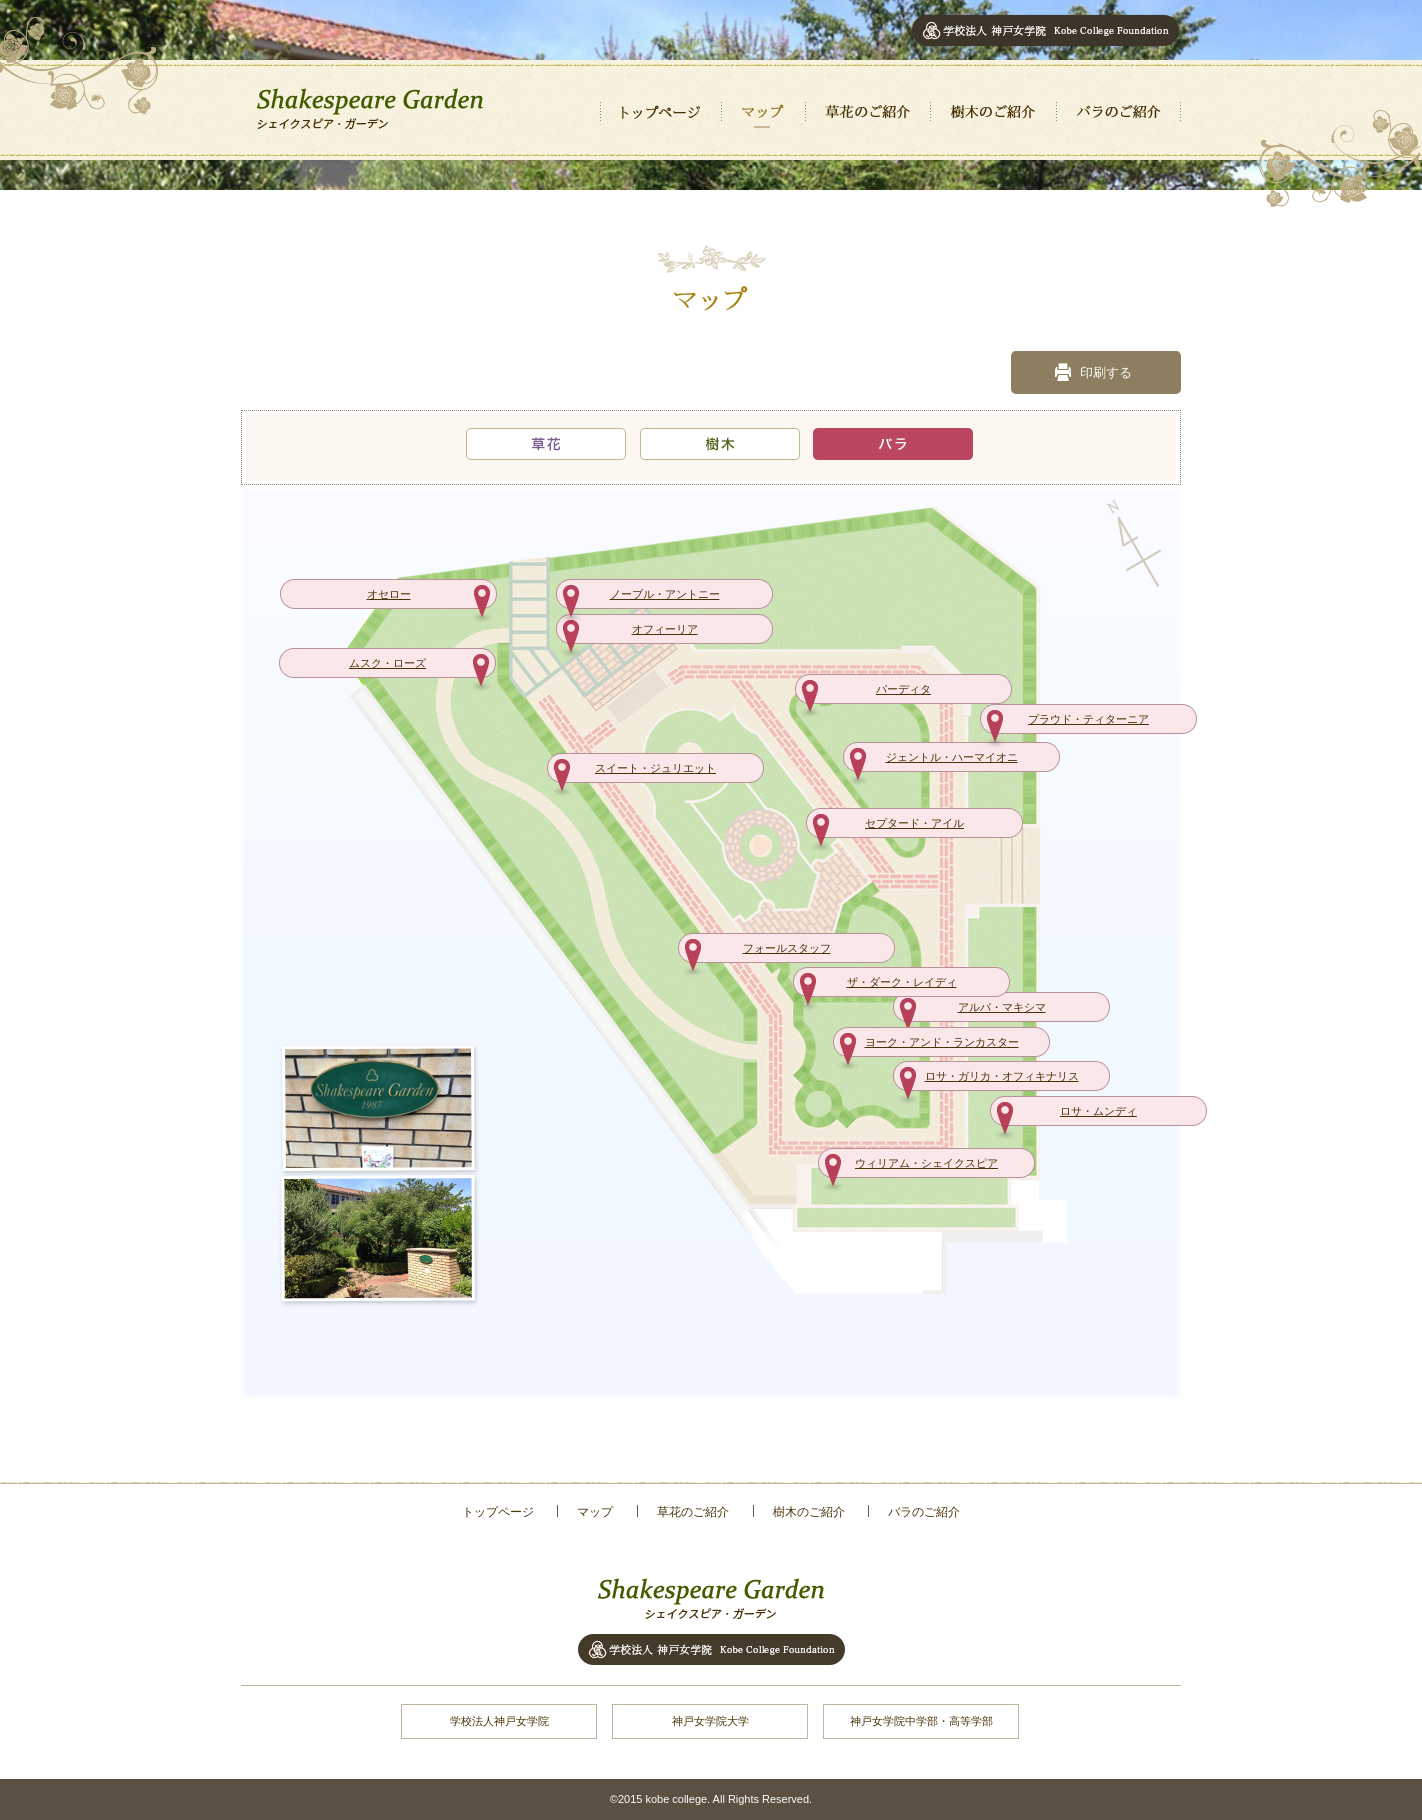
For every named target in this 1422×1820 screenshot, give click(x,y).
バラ (893, 443)
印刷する (1106, 372)
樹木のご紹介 (993, 112)
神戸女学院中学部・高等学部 (921, 1721)
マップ (763, 112)
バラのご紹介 (1118, 112)
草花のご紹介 (867, 112)
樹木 (720, 443)
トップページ (660, 112)
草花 (546, 443)
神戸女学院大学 (710, 1721)
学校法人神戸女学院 (499, 1721)
